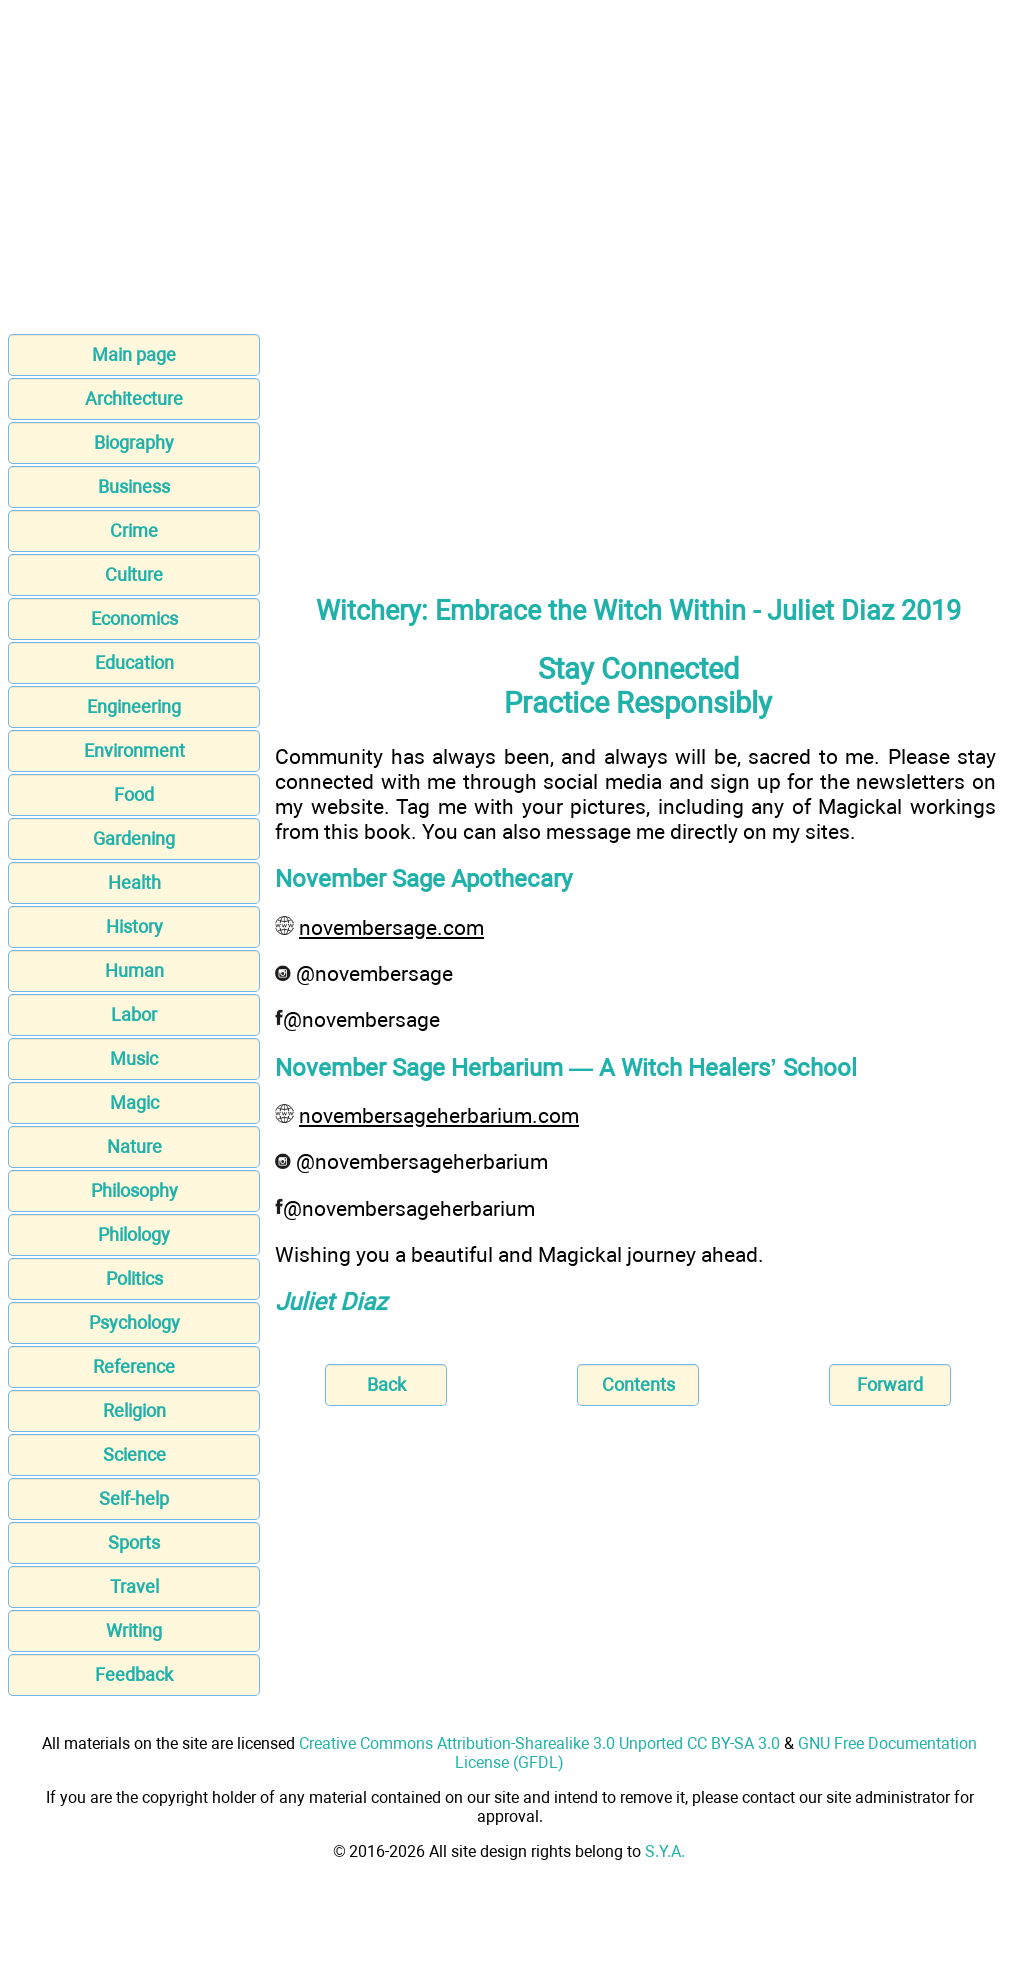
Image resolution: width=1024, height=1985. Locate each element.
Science (134, 1454)
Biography (134, 442)
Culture (134, 574)
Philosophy (134, 1190)
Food (134, 794)
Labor (134, 1014)
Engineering (134, 706)
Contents (638, 1384)
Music (134, 1058)
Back (386, 1384)
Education (134, 662)
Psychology (134, 1322)
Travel (134, 1586)
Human (134, 970)
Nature (134, 1146)
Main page (134, 354)
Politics (134, 1278)
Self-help (134, 1498)
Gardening (134, 838)
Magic (134, 1102)
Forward (890, 1384)
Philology (134, 1234)
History (134, 926)
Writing (134, 1630)
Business (134, 486)
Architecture (134, 398)
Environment (134, 750)
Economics (134, 618)
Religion (134, 1410)
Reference (134, 1366)
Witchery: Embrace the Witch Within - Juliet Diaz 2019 (638, 611)
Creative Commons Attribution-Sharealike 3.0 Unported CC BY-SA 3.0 (539, 1743)
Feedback (134, 1674)
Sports (134, 1542)
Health (134, 882)
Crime (134, 530)
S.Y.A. (665, 1851)
